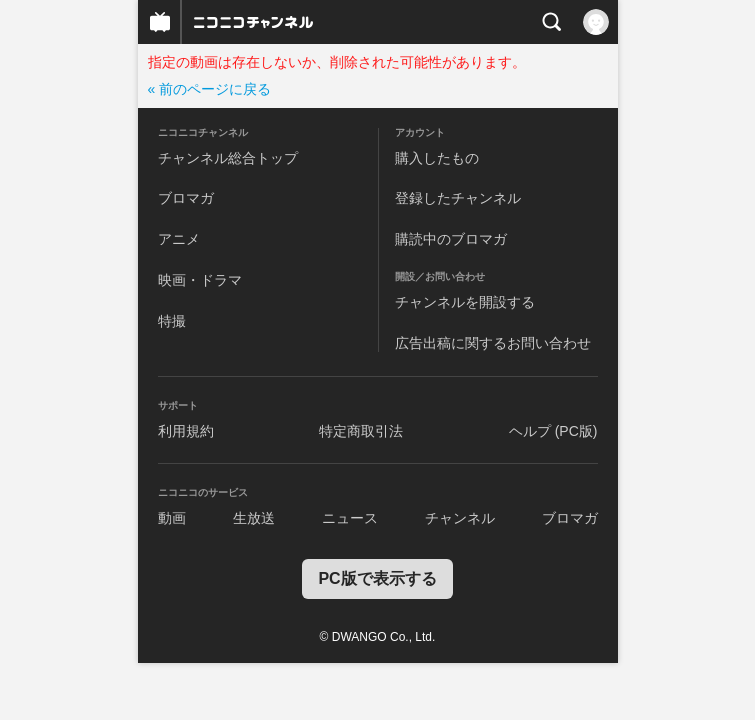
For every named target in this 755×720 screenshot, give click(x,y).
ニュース (350, 518)
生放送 (254, 518)
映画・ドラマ (200, 280)
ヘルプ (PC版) (553, 431)
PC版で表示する (377, 578)
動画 (172, 518)
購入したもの (437, 158)
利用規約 (186, 431)
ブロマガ (186, 198)
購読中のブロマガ (451, 239)
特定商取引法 (361, 431)
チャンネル (460, 518)
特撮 (172, 321)
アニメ (179, 239)
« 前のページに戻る (210, 89)
